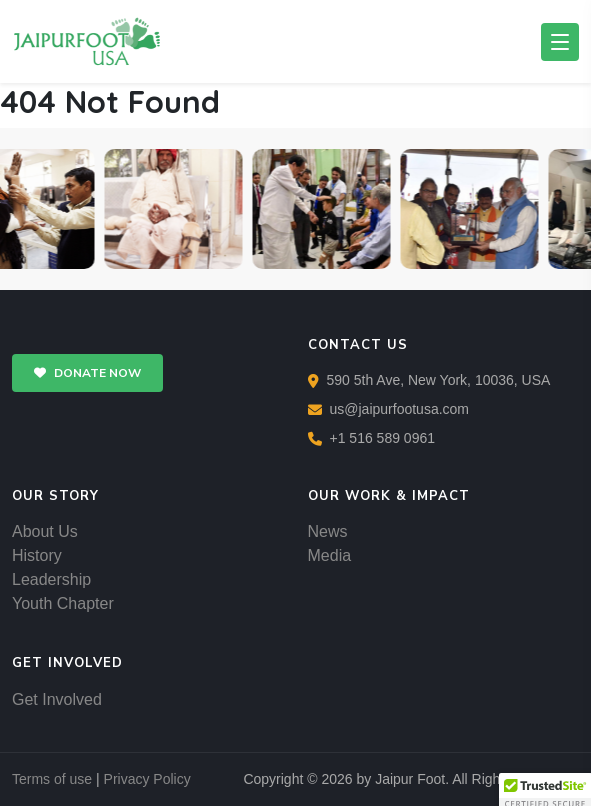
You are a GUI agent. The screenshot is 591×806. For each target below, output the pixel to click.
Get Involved (57, 699)
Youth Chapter (63, 603)
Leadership (51, 579)
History (37, 555)
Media (330, 555)
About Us (45, 531)
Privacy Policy (147, 779)
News (328, 531)
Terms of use (52, 779)
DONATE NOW (87, 373)
